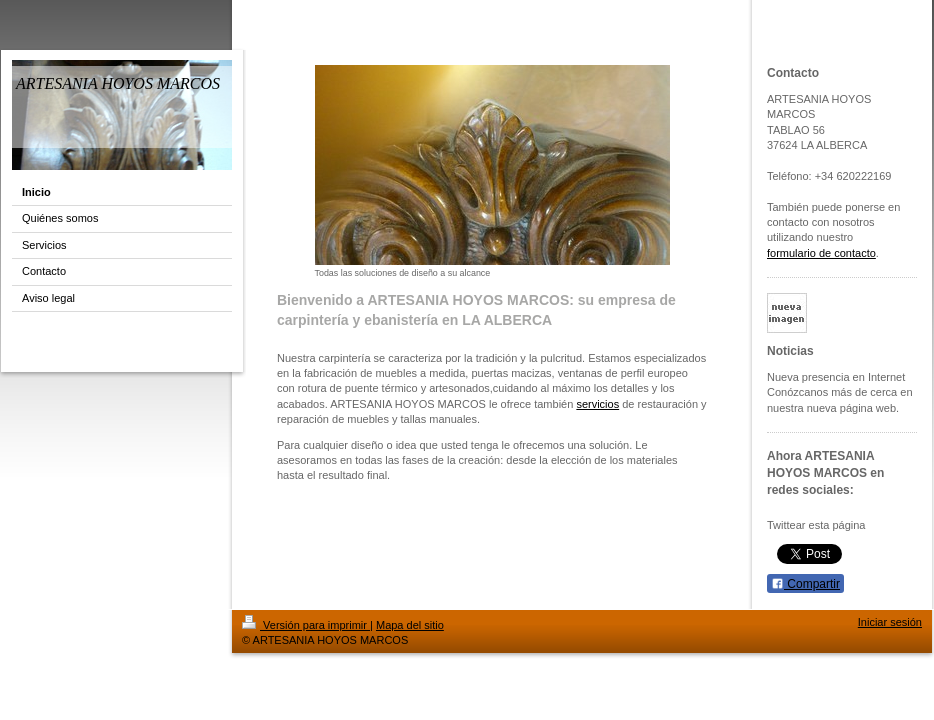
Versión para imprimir (306, 625)
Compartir (805, 584)
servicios (597, 404)
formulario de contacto (821, 253)
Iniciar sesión (890, 622)
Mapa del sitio (410, 625)
